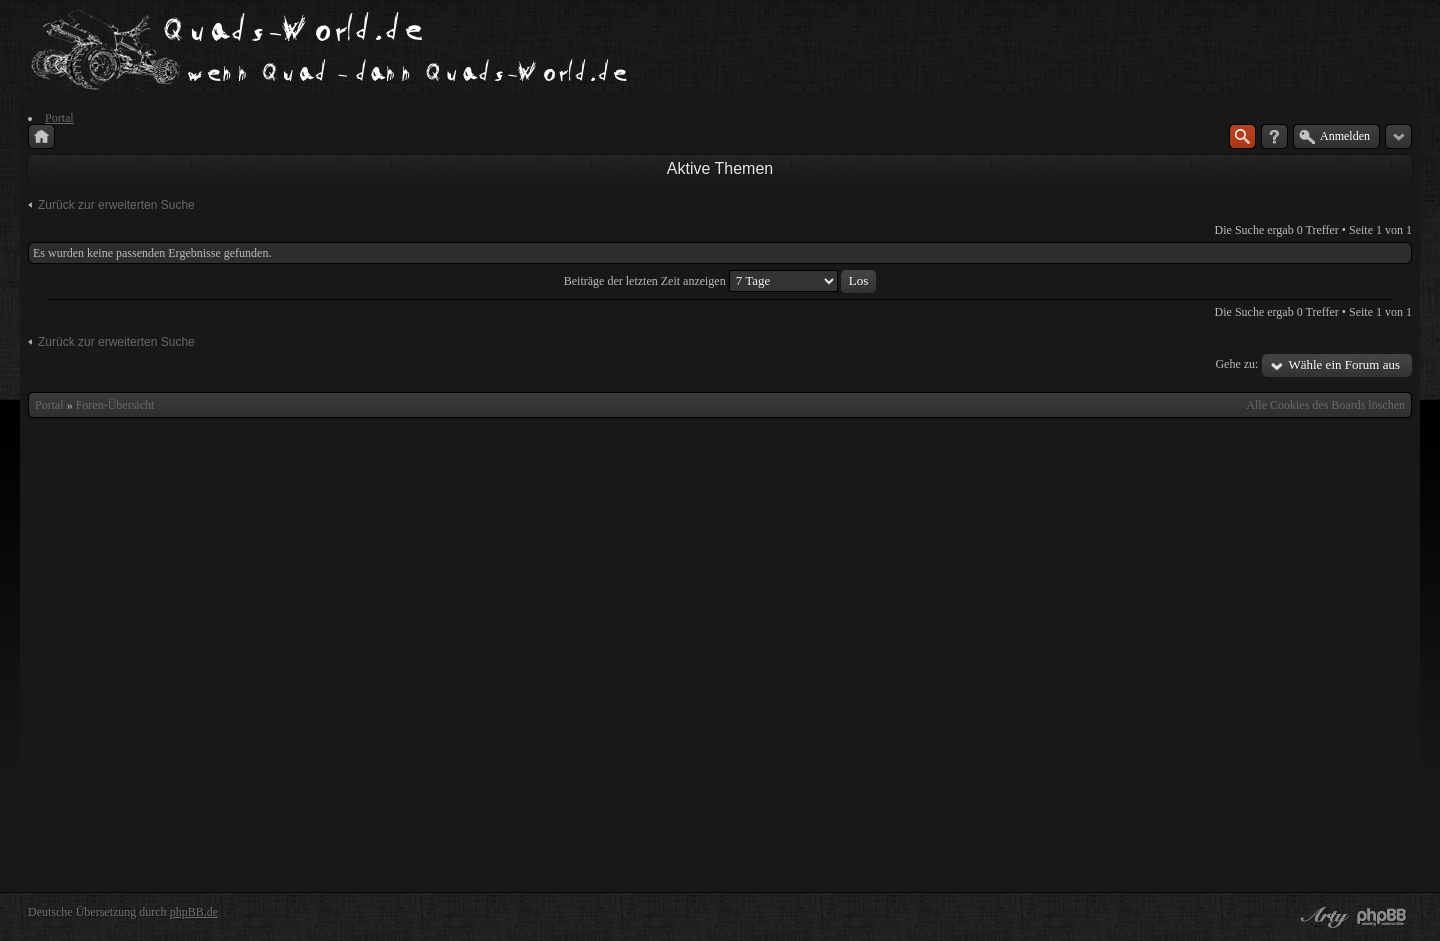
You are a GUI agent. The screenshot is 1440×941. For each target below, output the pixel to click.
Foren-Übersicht (115, 405)
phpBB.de (194, 912)
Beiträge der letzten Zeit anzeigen (720, 281)
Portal (49, 405)
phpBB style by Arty (1322, 917)
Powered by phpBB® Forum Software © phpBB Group (1382, 917)
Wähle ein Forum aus (1344, 364)
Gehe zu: (1236, 364)
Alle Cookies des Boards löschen (1325, 405)
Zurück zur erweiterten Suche (116, 205)
